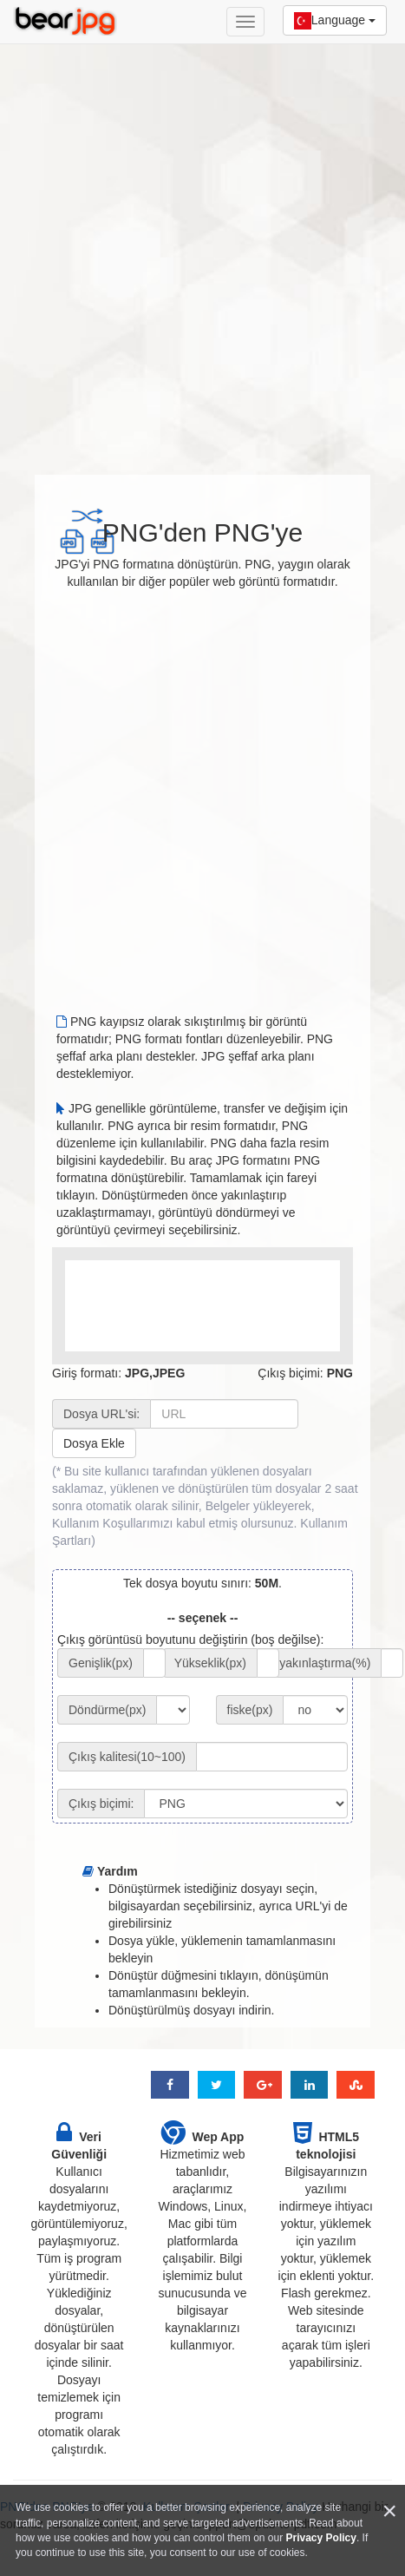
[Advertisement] (202, 250)
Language (335, 21)
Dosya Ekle (94, 1443)
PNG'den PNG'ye (203, 532)
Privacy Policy (321, 2538)
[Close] (389, 2511)
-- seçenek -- (202, 1618)
